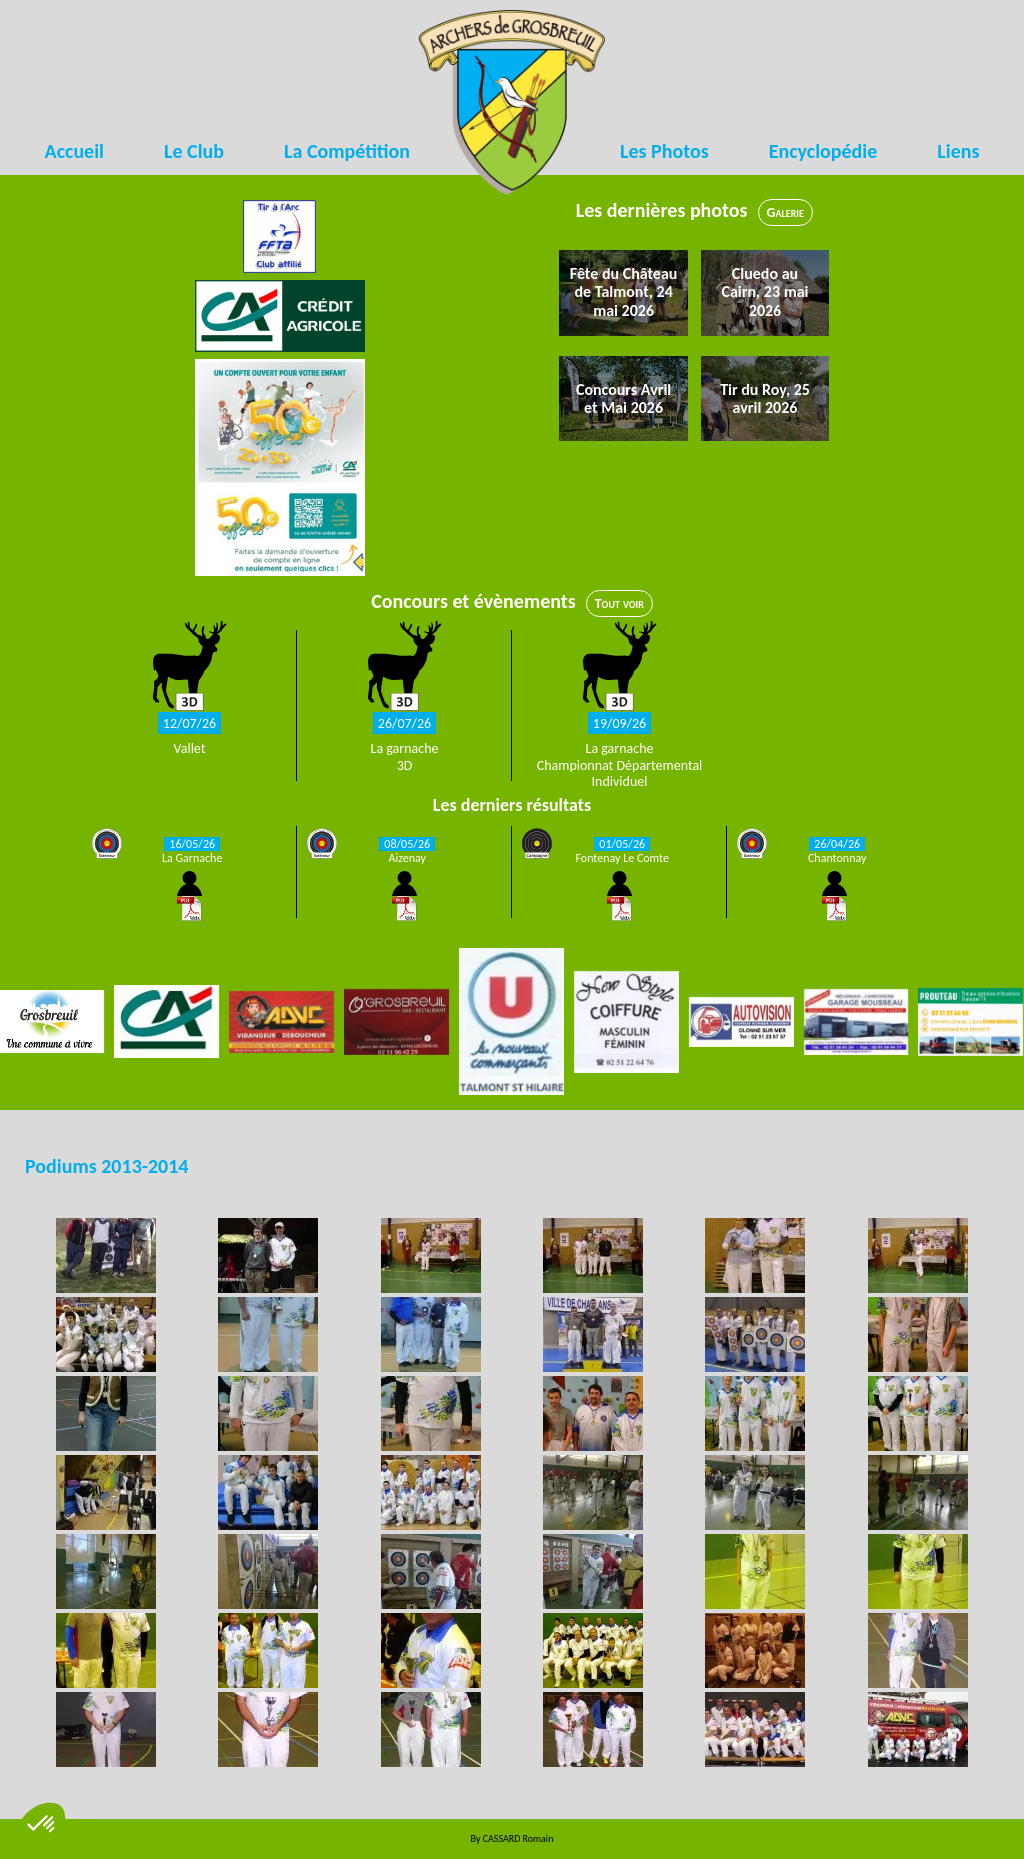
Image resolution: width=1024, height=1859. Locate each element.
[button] (42, 1825)
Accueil (74, 151)
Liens (958, 151)
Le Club (194, 151)
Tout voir (619, 603)
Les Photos (664, 151)
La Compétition (347, 151)
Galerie (785, 212)
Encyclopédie (823, 151)
